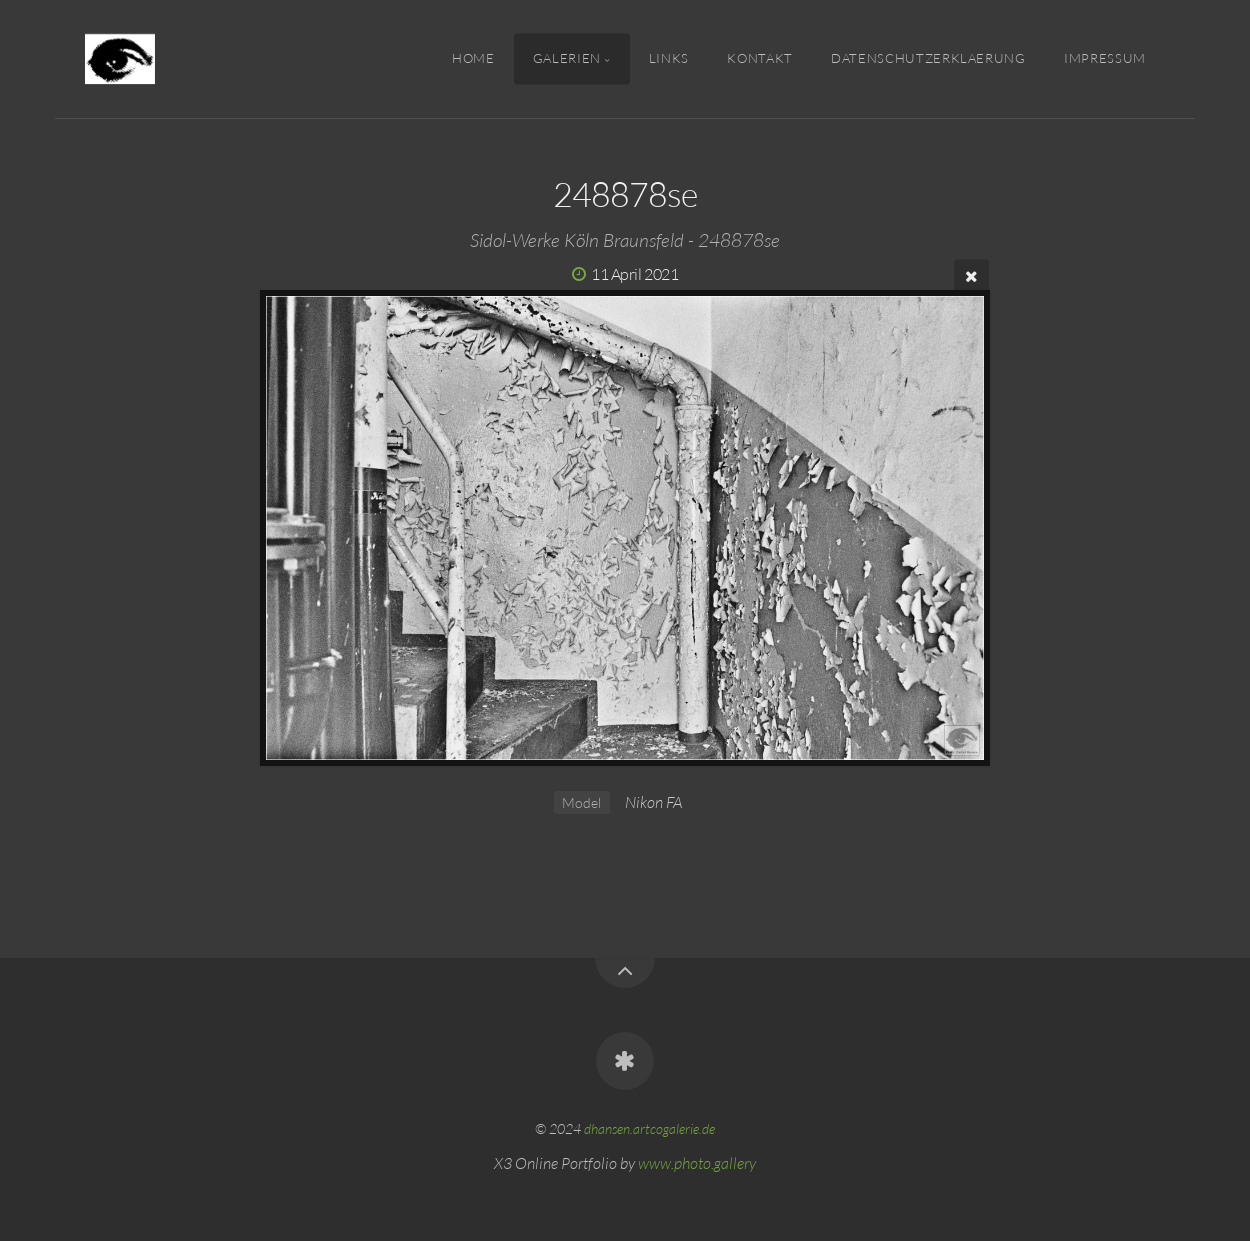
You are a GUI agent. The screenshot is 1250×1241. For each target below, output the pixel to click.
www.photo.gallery (697, 1163)
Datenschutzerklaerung (928, 58)
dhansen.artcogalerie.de (649, 1128)
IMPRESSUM (1105, 58)
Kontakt (759, 58)
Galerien (567, 58)
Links (669, 58)
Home (473, 58)
